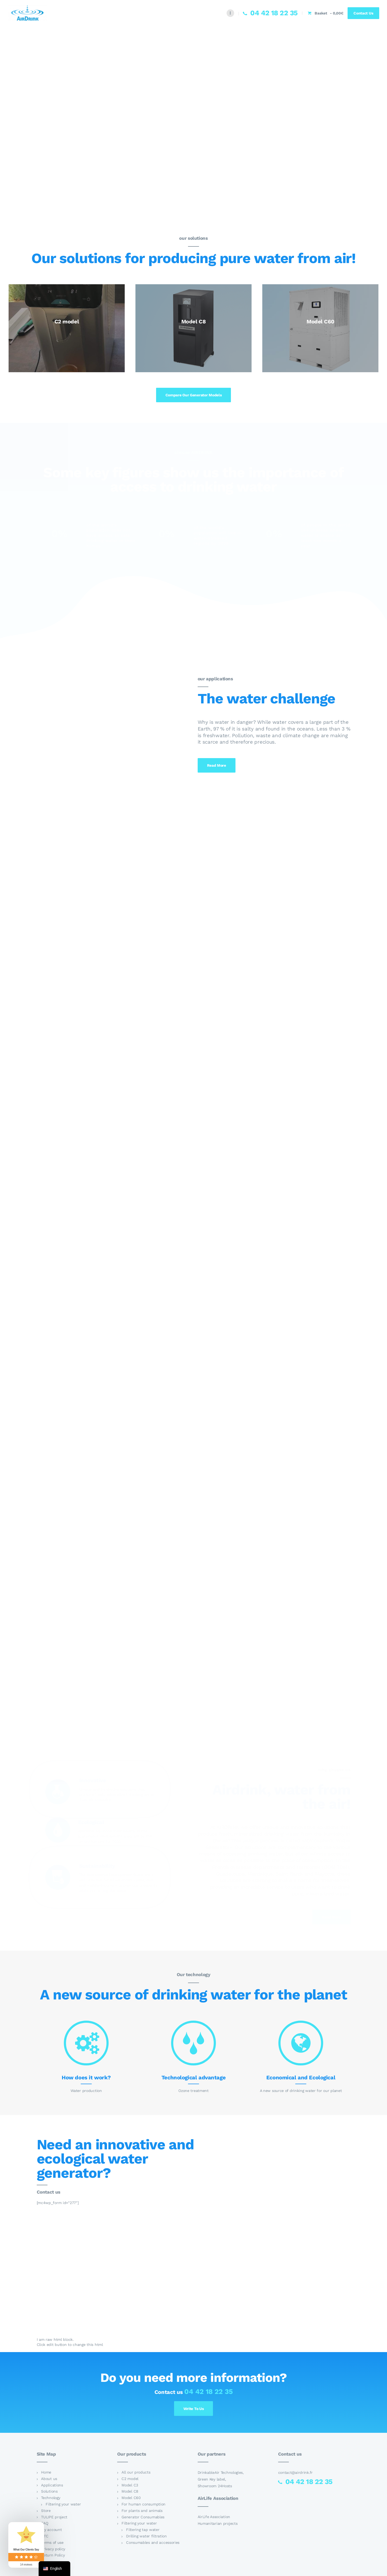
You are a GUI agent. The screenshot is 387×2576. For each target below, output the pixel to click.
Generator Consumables (142, 2517)
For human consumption (143, 2504)
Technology (50, 2498)
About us (49, 2479)
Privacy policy (53, 2549)
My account (51, 2529)
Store (46, 2510)
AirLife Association (214, 2517)
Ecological (91, 1822)
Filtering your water (63, 2504)
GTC (44, 2536)
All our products (135, 2472)
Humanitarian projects (218, 2523)
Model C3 (129, 2485)
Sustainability (97, 1866)
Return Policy (53, 2555)
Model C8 (129, 2491)
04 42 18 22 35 (208, 2391)
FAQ (44, 2523)
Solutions (49, 2491)
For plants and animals (142, 2510)
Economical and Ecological (300, 2077)
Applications (52, 2485)
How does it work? (86, 2077)
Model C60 (131, 2498)
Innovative (92, 1780)
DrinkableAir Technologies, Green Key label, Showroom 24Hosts (221, 2479)
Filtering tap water (142, 2529)
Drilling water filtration (146, 2536)
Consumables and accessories (152, 2542)
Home (46, 2472)
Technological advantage (193, 2077)
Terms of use (52, 2542)
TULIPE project (54, 2517)
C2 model (129, 2479)
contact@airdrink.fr (295, 2472)
